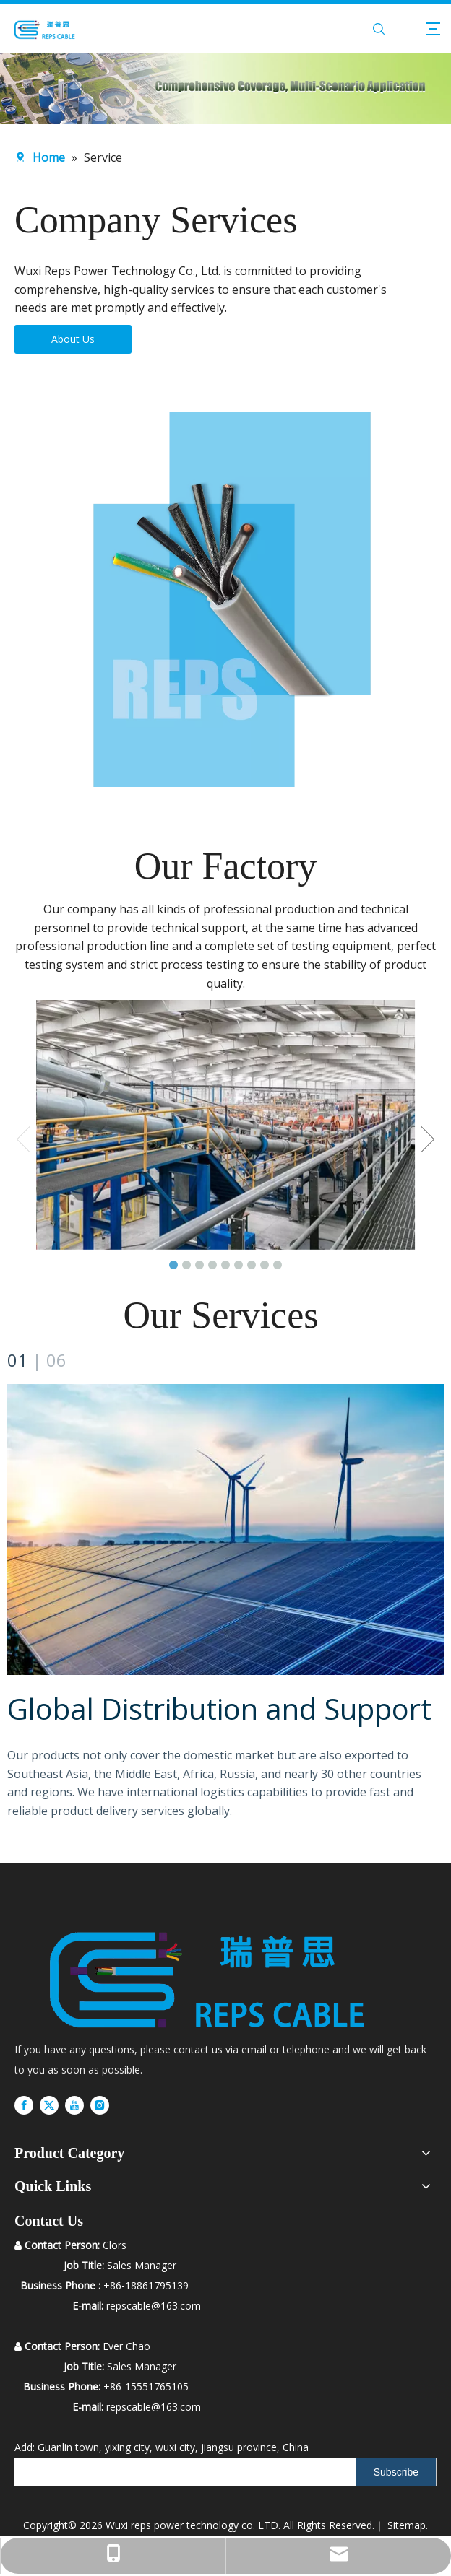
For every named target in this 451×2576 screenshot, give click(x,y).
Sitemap (406, 2525)
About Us (73, 339)
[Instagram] (99, 2104)
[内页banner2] (225, 88)
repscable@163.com (153, 2407)
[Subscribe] (396, 2472)
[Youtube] (74, 2104)
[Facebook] (23, 2104)
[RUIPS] (207, 1973)
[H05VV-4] (225, 597)
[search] (181, 2472)
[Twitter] (49, 2104)
